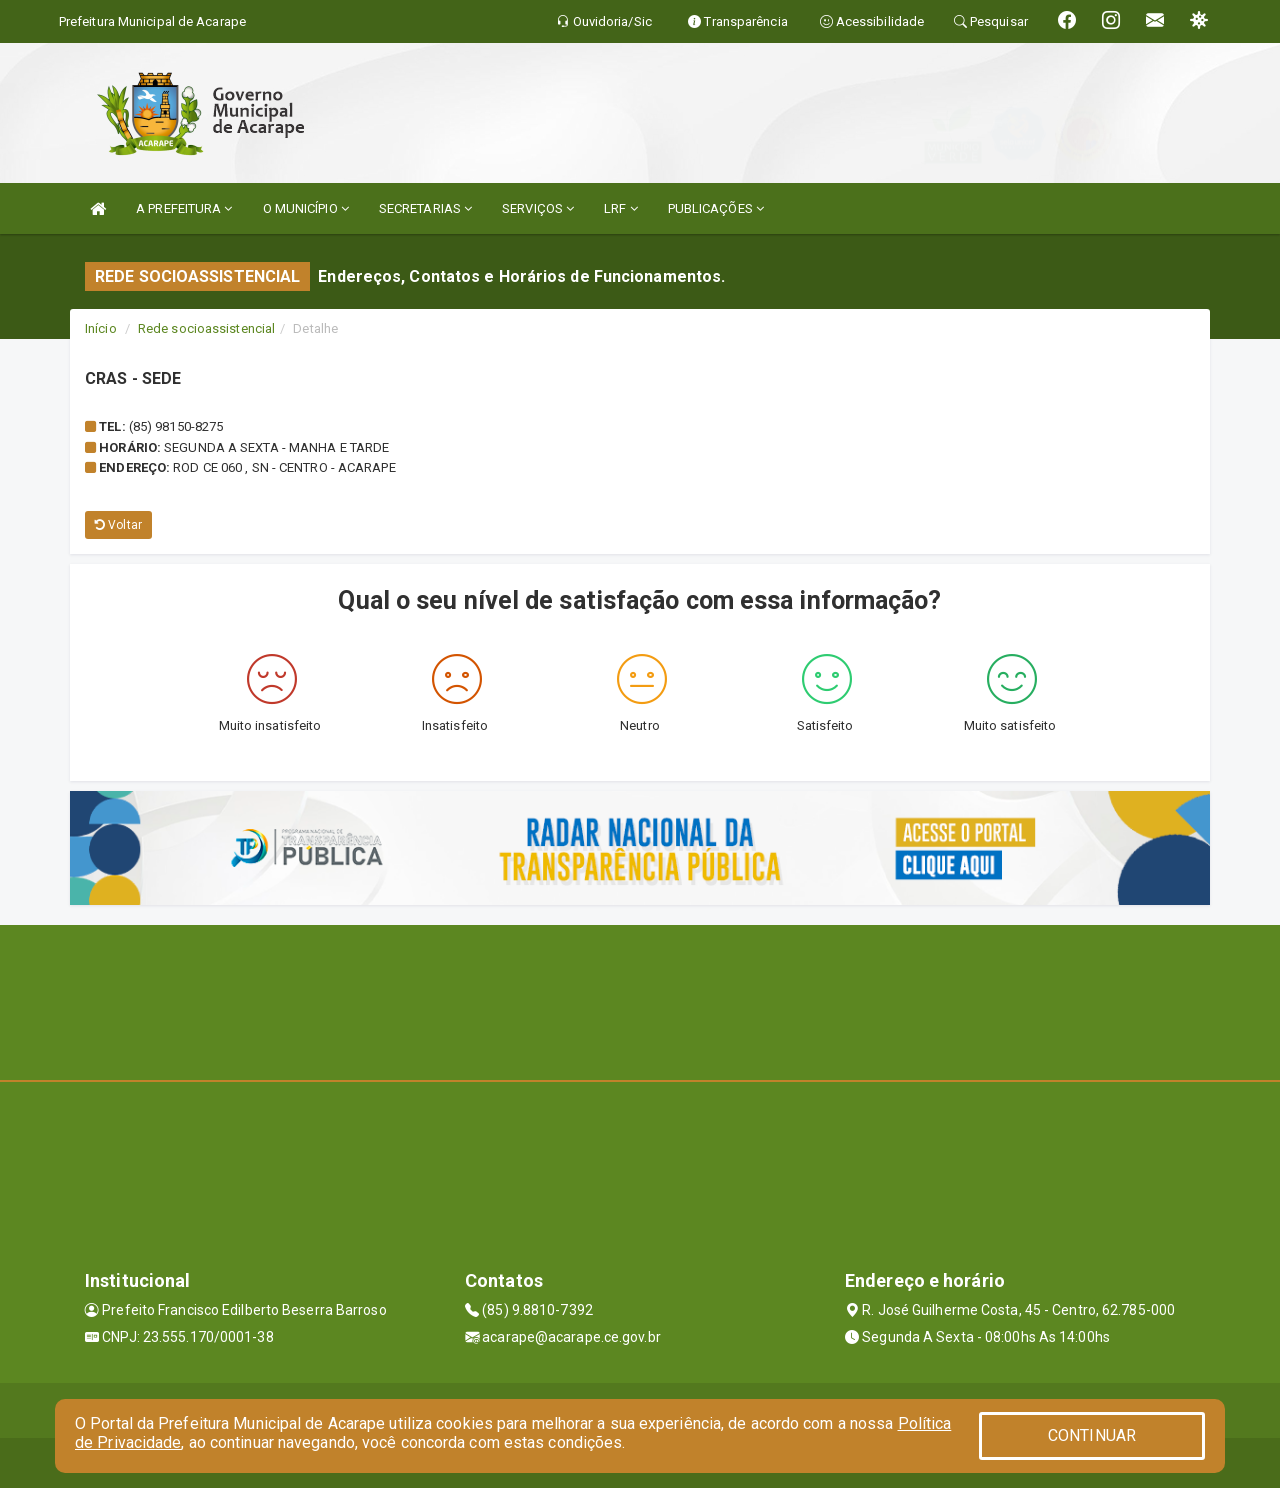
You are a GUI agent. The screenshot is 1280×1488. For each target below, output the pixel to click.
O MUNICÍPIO (306, 208)
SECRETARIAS (425, 208)
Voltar (118, 525)
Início (101, 328)
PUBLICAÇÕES (716, 208)
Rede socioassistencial (206, 328)
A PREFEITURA (184, 208)
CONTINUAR (1092, 1435)
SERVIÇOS (538, 208)
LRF (621, 208)
